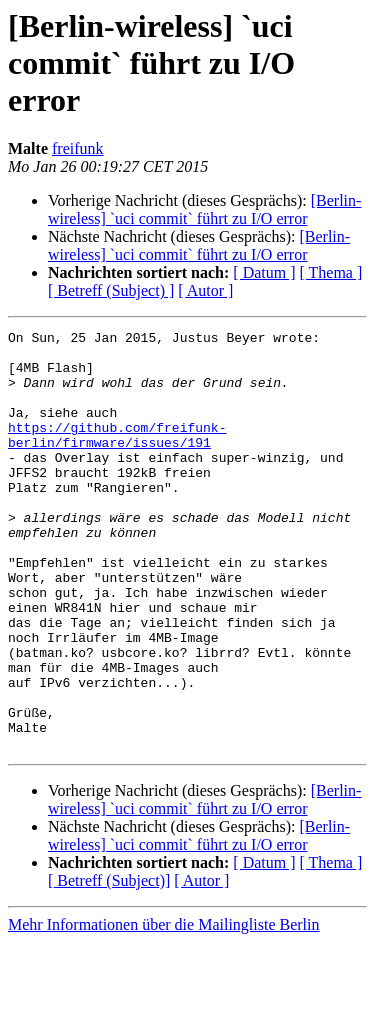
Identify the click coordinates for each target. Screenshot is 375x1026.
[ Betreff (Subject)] (109, 964)
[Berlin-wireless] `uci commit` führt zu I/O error (204, 209)
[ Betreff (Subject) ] (111, 290)
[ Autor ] (205, 290)
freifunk (78, 148)
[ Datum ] (264, 272)
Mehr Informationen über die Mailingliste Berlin (163, 1008)
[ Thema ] (331, 272)
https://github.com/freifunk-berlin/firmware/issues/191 (117, 457)
